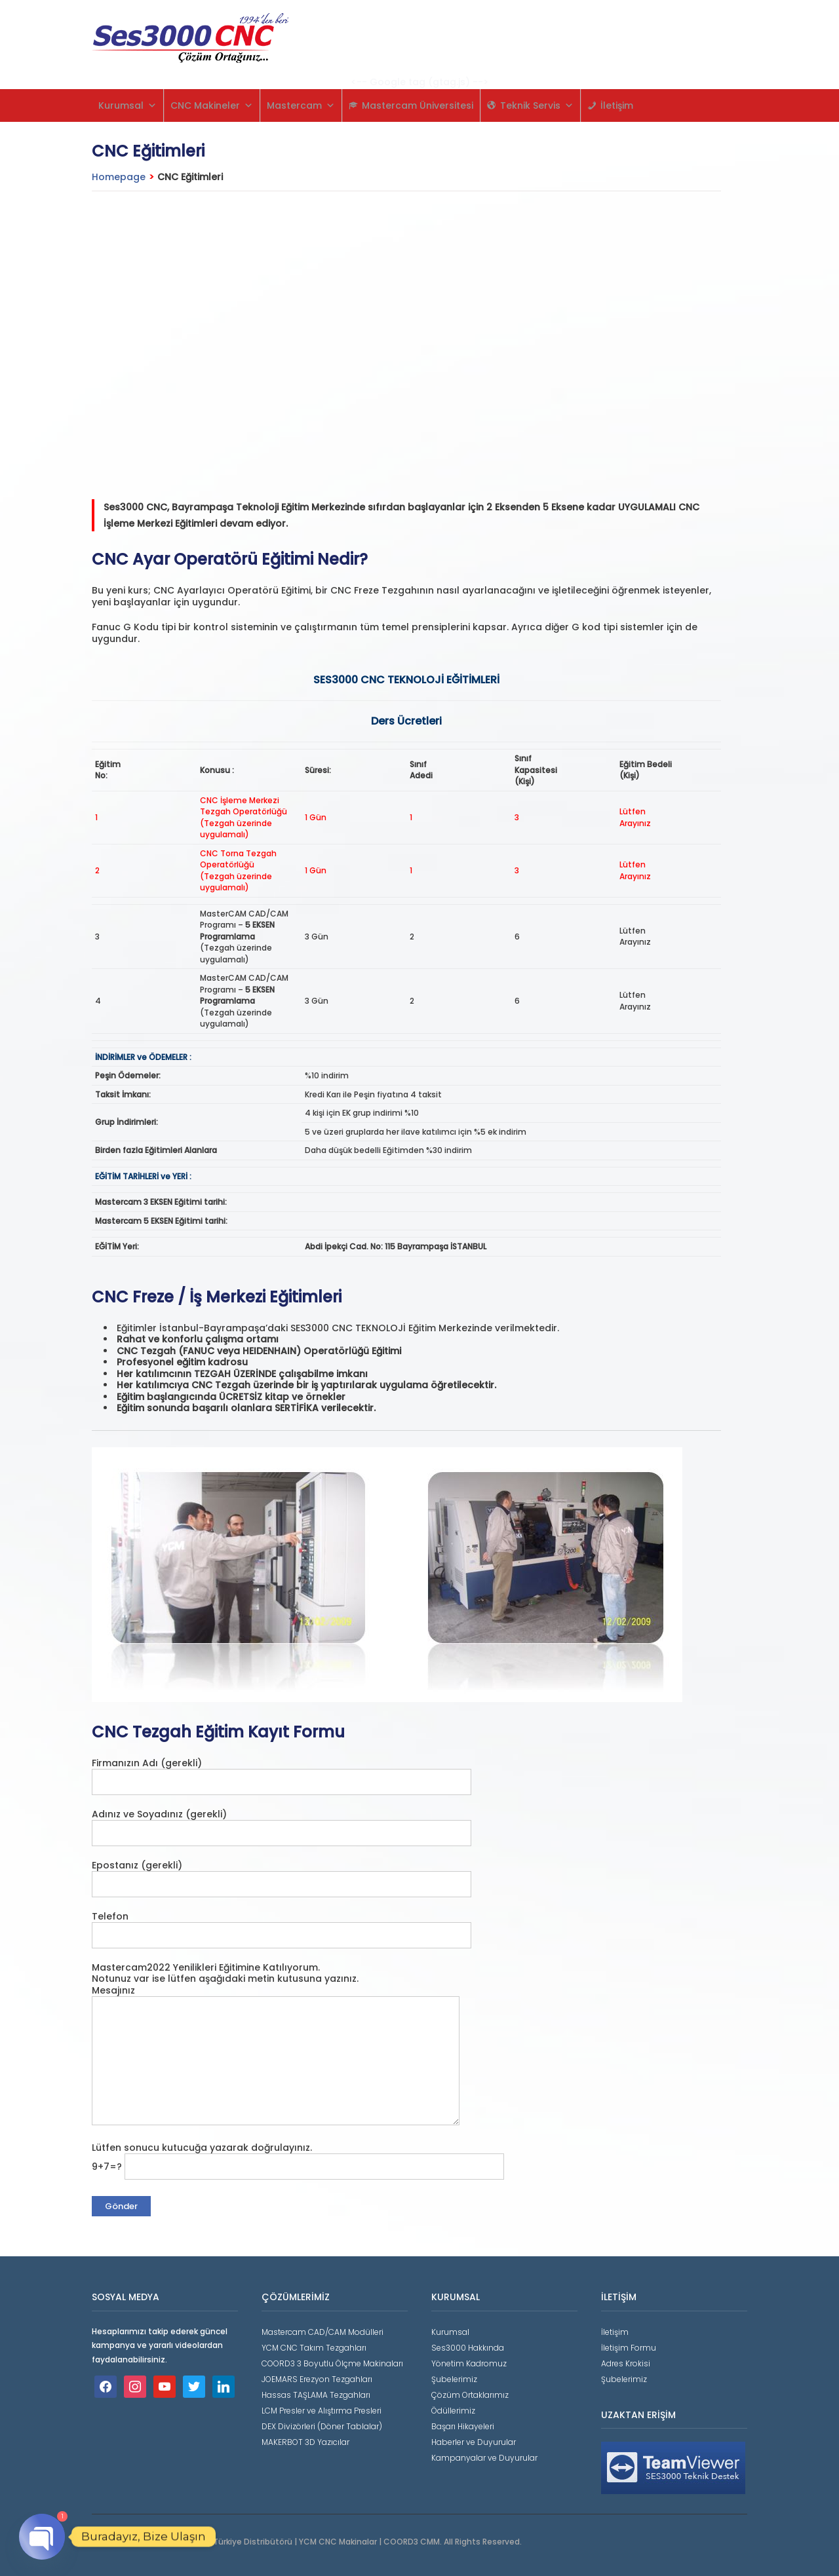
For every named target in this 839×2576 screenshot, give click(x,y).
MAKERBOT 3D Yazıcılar (305, 2442)
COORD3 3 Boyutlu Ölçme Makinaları (332, 2363)
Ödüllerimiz (453, 2410)
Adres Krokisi (625, 2363)
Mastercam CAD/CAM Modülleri (322, 2332)
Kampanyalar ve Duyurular (484, 2457)
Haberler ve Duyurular (473, 2442)
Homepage (119, 176)
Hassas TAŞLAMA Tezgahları (316, 2394)
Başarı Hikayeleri (462, 2426)
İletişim (616, 105)
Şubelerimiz (454, 2379)
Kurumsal (127, 105)
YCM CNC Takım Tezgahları (314, 2347)
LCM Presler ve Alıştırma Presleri (321, 2410)
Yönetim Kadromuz (469, 2363)
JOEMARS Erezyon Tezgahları (317, 2379)
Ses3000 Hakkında (467, 2347)
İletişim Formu (628, 2347)
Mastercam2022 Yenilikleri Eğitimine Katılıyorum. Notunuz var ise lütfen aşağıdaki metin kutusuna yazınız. (225, 1973)
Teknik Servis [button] (537, 105)
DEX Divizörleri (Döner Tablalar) (322, 2426)
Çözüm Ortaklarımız (470, 2394)
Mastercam (301, 105)
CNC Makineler (211, 105)
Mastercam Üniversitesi (417, 105)
